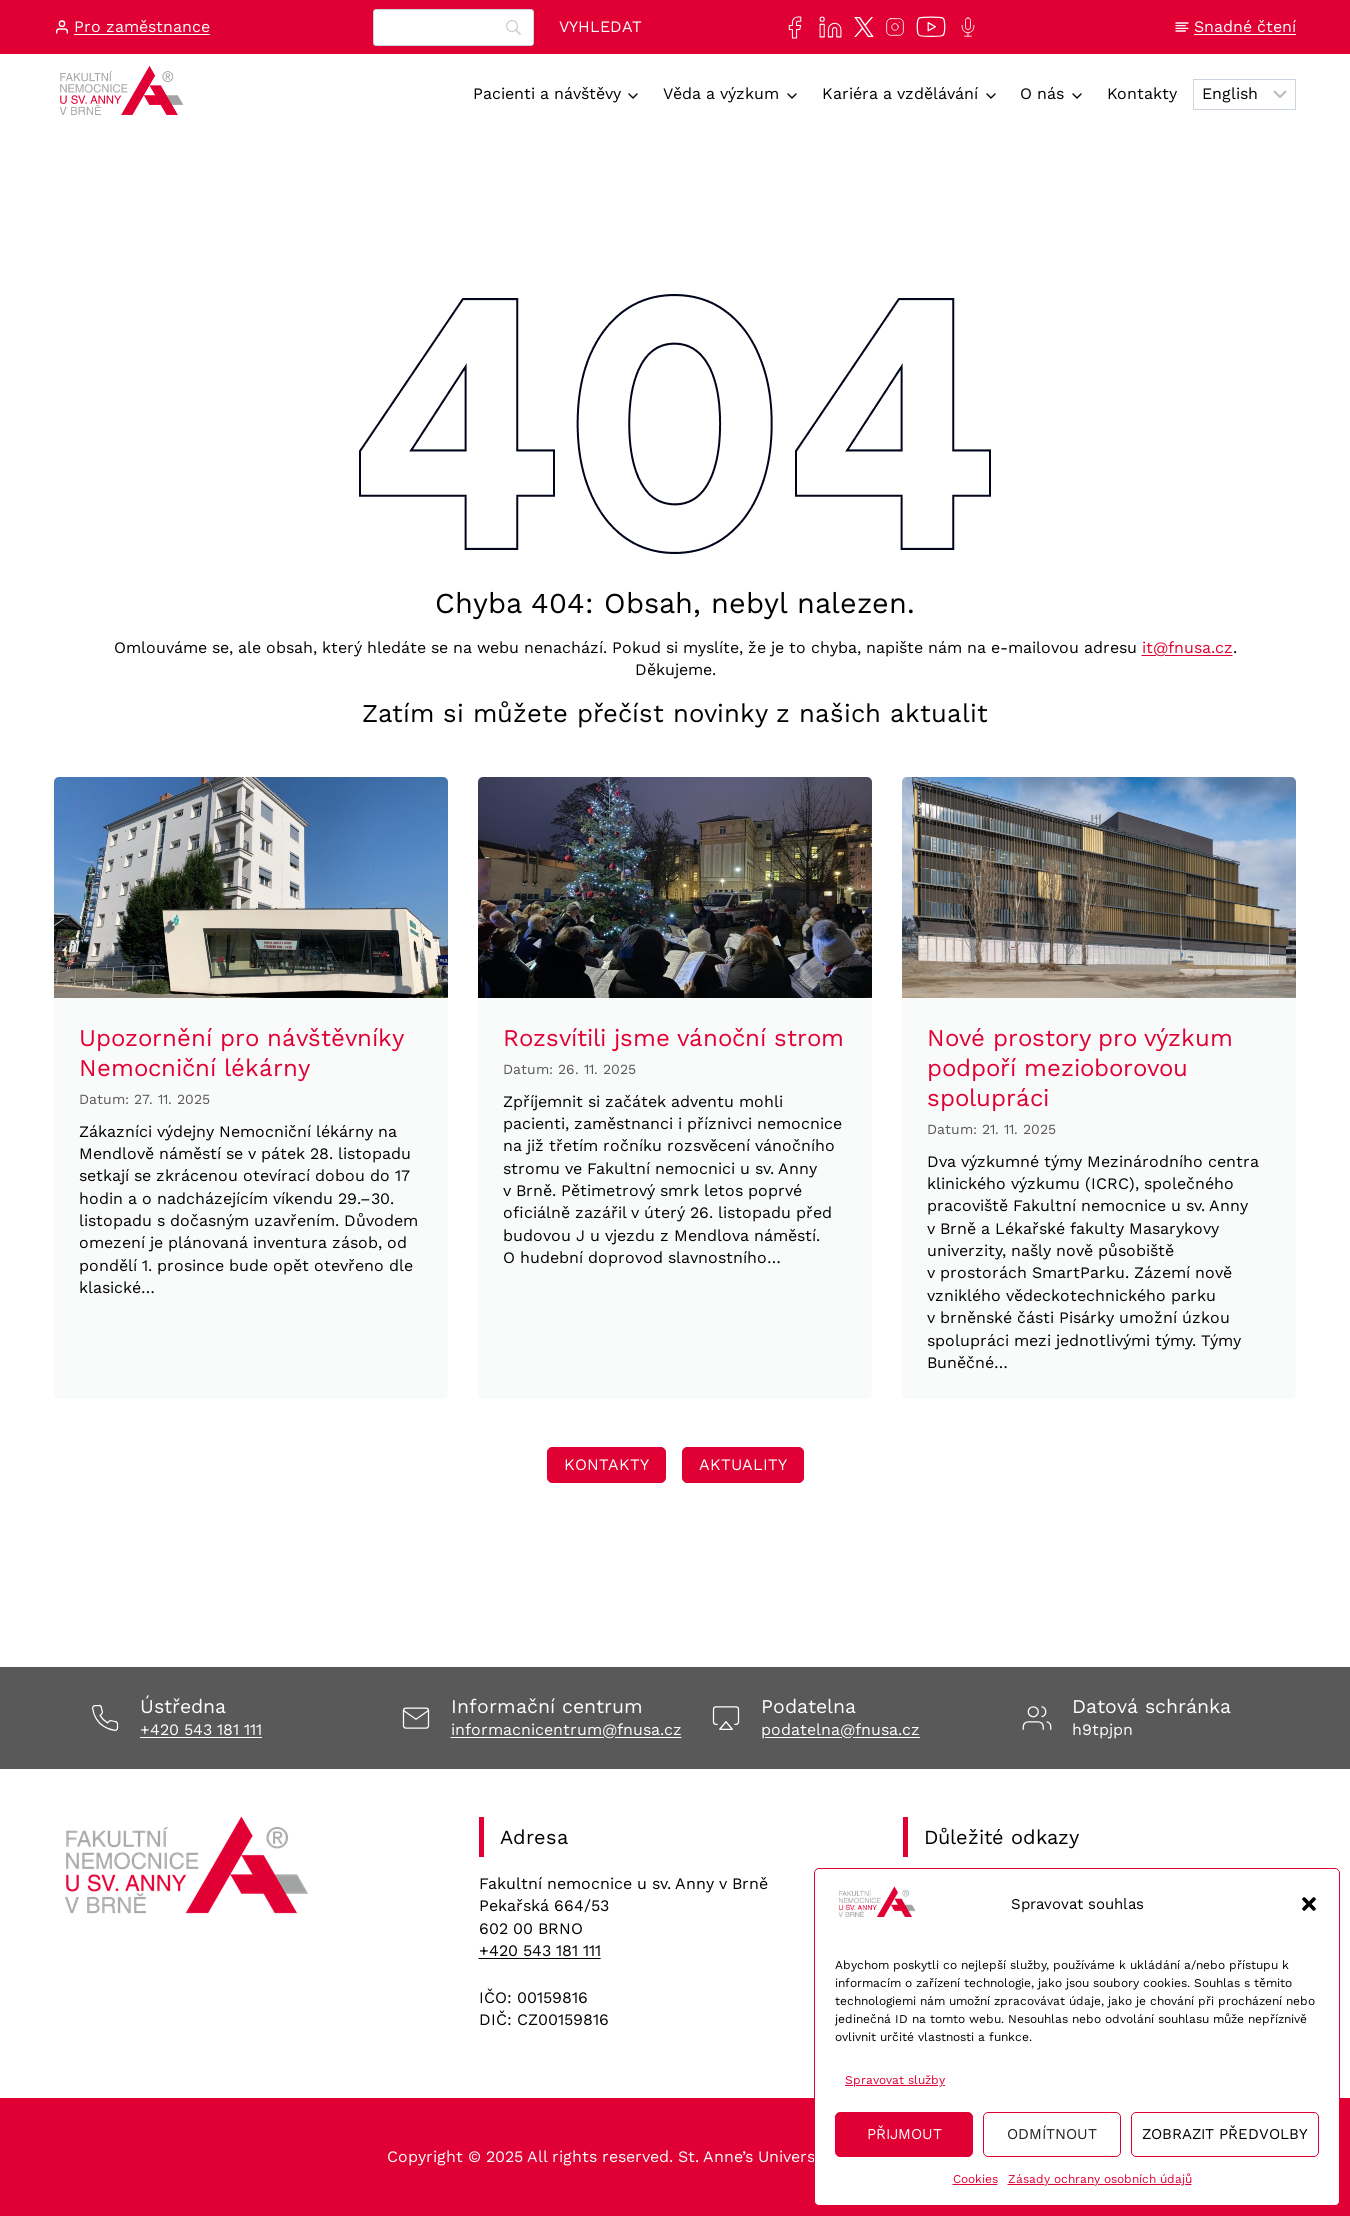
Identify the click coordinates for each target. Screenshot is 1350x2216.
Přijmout (904, 2134)
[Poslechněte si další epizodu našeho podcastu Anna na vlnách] (964, 27)
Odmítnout (1052, 2134)
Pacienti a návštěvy (547, 93)
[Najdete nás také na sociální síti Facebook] (790, 27)
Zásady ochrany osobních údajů (1100, 2179)
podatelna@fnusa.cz (840, 1729)
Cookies (975, 2179)
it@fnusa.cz (1187, 647)
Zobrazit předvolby (1225, 2134)
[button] (1309, 1904)
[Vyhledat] (600, 27)
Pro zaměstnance (142, 26)
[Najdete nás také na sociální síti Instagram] (891, 27)
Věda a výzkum (721, 93)
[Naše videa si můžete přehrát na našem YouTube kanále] (927, 27)
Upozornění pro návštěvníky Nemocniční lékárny (241, 1053)
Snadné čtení (1245, 26)
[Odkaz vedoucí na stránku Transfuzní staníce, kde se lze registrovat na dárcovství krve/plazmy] (606, 1465)
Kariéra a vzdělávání (900, 93)
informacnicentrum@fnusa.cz (566, 1729)
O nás (1042, 93)
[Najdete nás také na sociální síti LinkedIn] (826, 27)
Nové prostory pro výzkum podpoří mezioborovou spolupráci (1080, 1068)
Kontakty (1142, 93)
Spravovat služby (895, 2080)
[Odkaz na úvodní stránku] (189, 1872)
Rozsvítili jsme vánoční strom (673, 1038)
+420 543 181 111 (201, 1729)
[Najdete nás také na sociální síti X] (860, 27)
